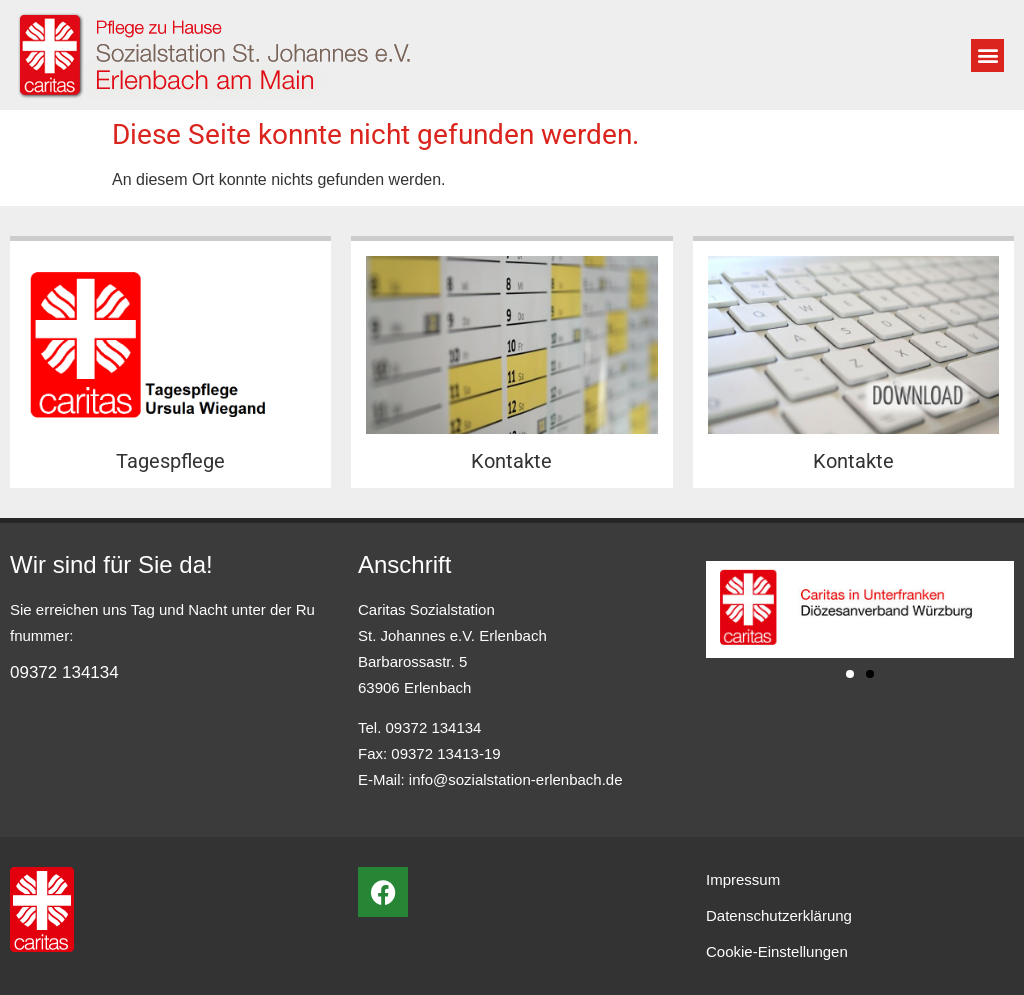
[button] (987, 55)
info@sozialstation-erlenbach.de (516, 779)
